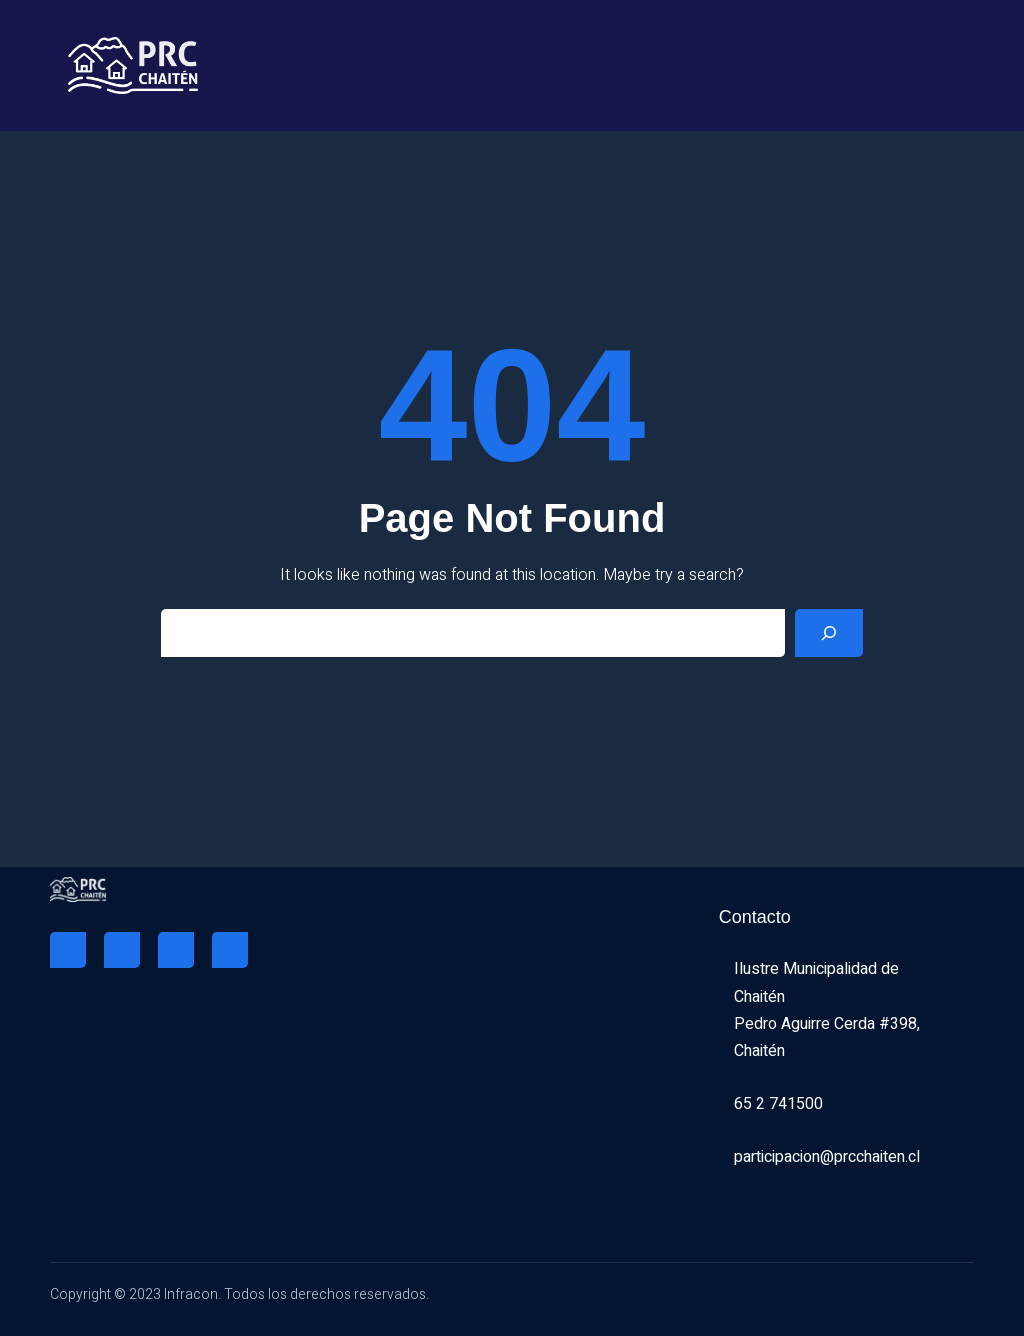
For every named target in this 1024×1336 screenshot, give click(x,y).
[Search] (829, 633)
